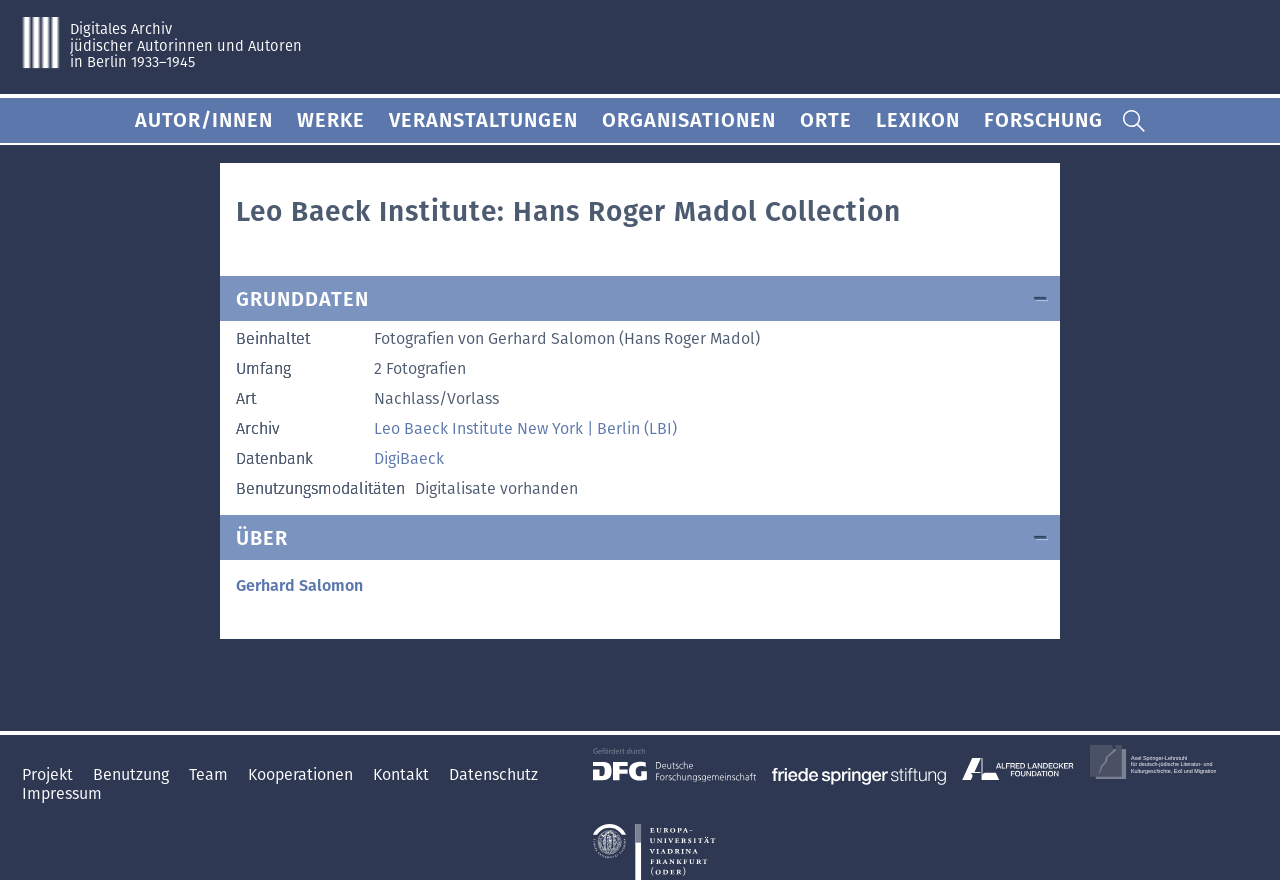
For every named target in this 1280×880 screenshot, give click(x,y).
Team (210, 774)
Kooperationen (302, 774)
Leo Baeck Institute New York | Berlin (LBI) (525, 428)
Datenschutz (493, 774)
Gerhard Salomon (299, 585)
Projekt (49, 774)
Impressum (62, 793)
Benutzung (133, 774)
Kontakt (403, 774)
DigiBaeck (409, 458)
